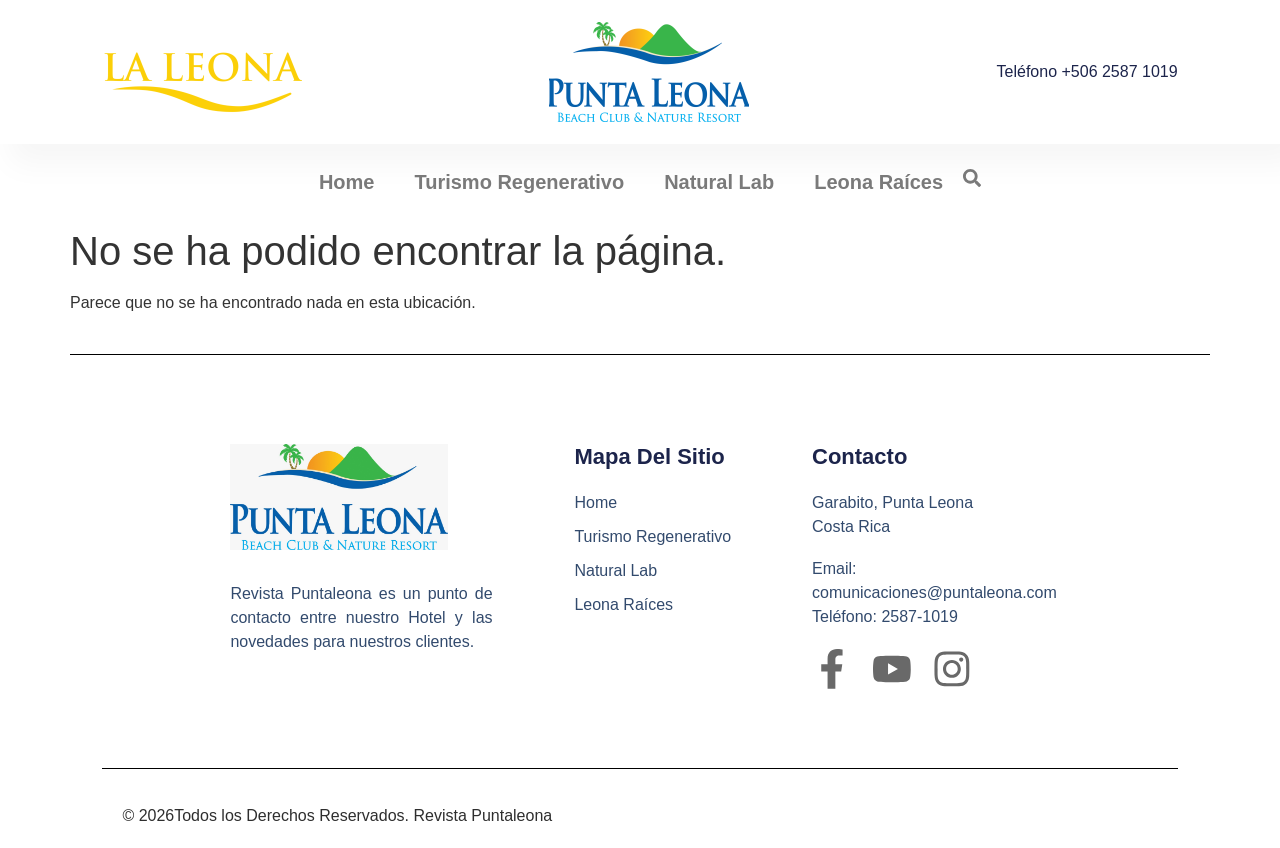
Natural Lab (719, 182)
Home (347, 182)
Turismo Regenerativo (519, 182)
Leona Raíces (878, 182)
